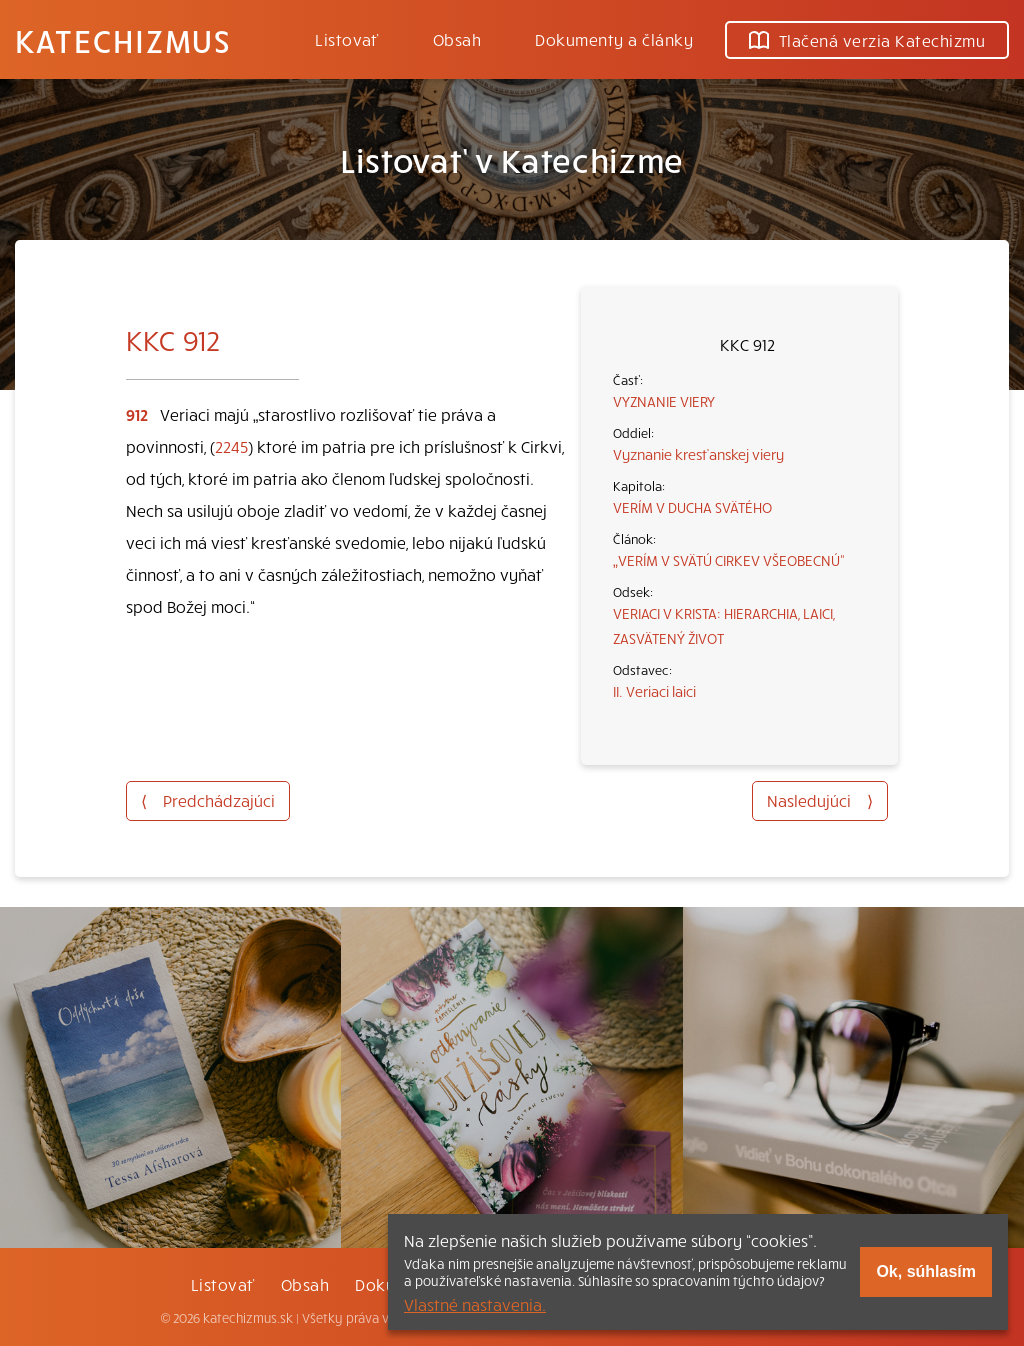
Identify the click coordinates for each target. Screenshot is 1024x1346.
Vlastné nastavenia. (475, 1304)
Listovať (347, 39)
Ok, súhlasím (926, 1271)
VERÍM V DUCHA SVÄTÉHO (692, 507)
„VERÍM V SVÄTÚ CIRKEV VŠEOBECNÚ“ (729, 560)
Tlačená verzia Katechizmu (867, 40)
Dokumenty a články (614, 39)
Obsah (457, 39)
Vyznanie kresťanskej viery (698, 454)
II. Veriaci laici (654, 691)
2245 (231, 446)
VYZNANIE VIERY (664, 401)
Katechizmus (123, 40)
